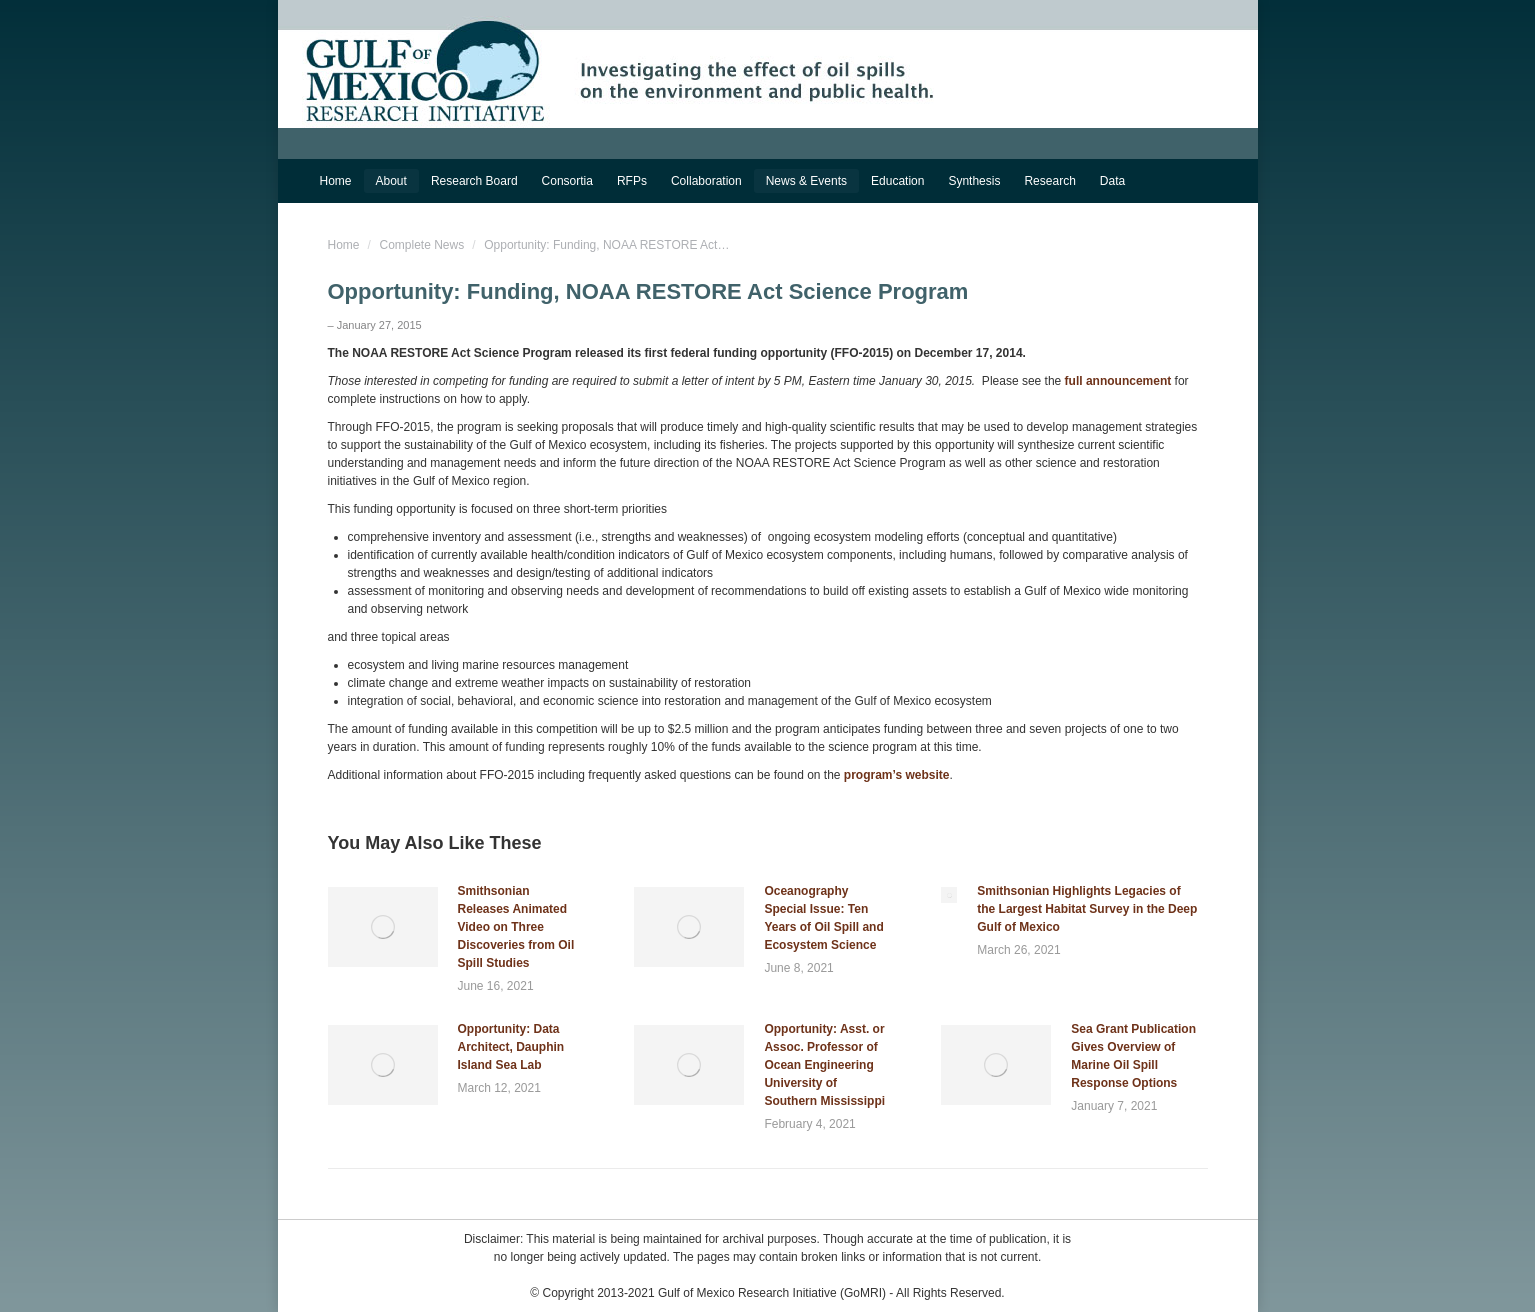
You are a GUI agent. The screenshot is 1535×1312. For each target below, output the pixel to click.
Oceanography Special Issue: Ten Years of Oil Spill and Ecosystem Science (823, 918)
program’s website (897, 775)
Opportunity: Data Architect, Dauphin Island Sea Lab (511, 1047)
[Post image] (383, 927)
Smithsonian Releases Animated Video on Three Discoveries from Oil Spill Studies (516, 927)
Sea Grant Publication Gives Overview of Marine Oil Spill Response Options (1133, 1056)
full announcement (1118, 381)
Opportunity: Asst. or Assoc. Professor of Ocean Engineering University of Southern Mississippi (824, 1065)
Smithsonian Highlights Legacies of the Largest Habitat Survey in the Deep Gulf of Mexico (1087, 909)
